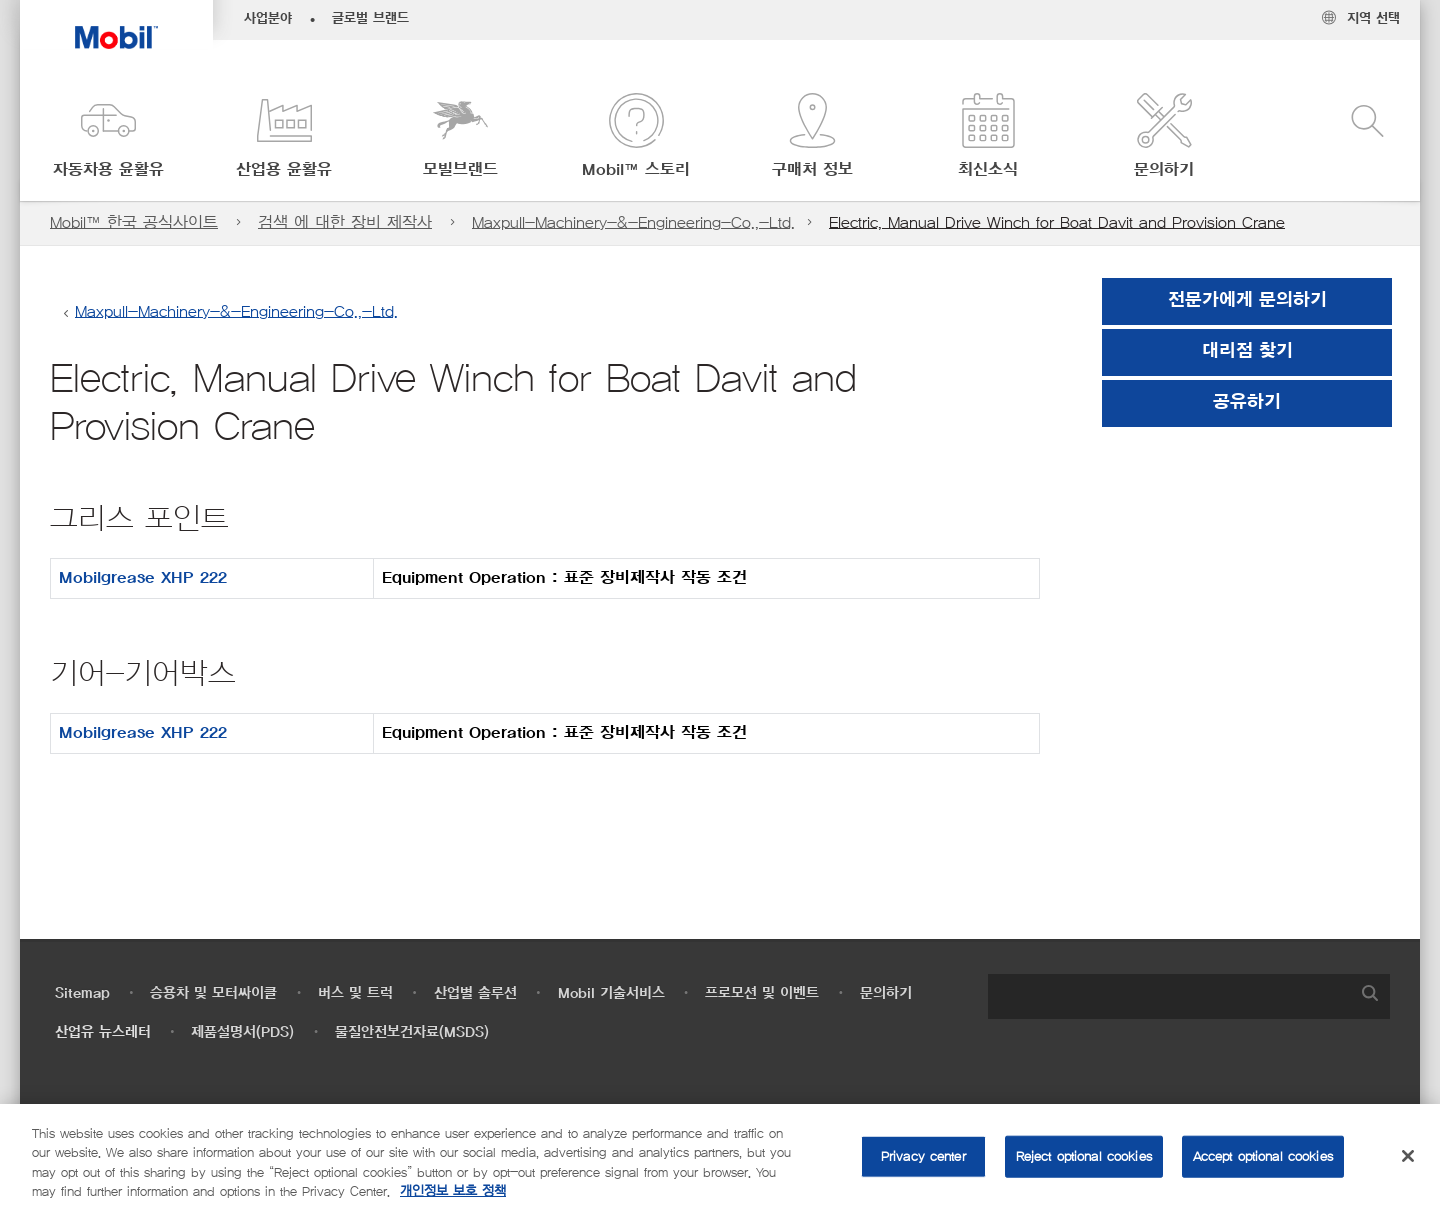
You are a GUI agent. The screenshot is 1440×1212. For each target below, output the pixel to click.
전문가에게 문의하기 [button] (1247, 301)
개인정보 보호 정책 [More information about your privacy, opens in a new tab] (453, 1191)
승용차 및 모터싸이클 (213, 993)
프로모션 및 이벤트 (762, 993)
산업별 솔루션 (475, 993)
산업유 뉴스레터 (103, 1032)
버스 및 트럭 (355, 993)
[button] (108, 137)
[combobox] (1189, 996)
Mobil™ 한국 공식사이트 (134, 222)
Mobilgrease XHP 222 (143, 578)
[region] (720, 1158)
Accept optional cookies (1263, 1156)
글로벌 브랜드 (370, 19)
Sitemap (82, 993)
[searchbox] (1169, 996)
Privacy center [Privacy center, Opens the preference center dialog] (923, 1156)
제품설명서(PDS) (242, 1032)
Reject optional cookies (1084, 1156)
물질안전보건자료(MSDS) (412, 1032)
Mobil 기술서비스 (611, 993)
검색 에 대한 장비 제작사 (345, 222)
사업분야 (268, 19)
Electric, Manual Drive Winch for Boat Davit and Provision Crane (1057, 222)
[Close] (1408, 1156)
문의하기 (886, 993)
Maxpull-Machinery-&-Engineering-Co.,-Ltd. (633, 222)
